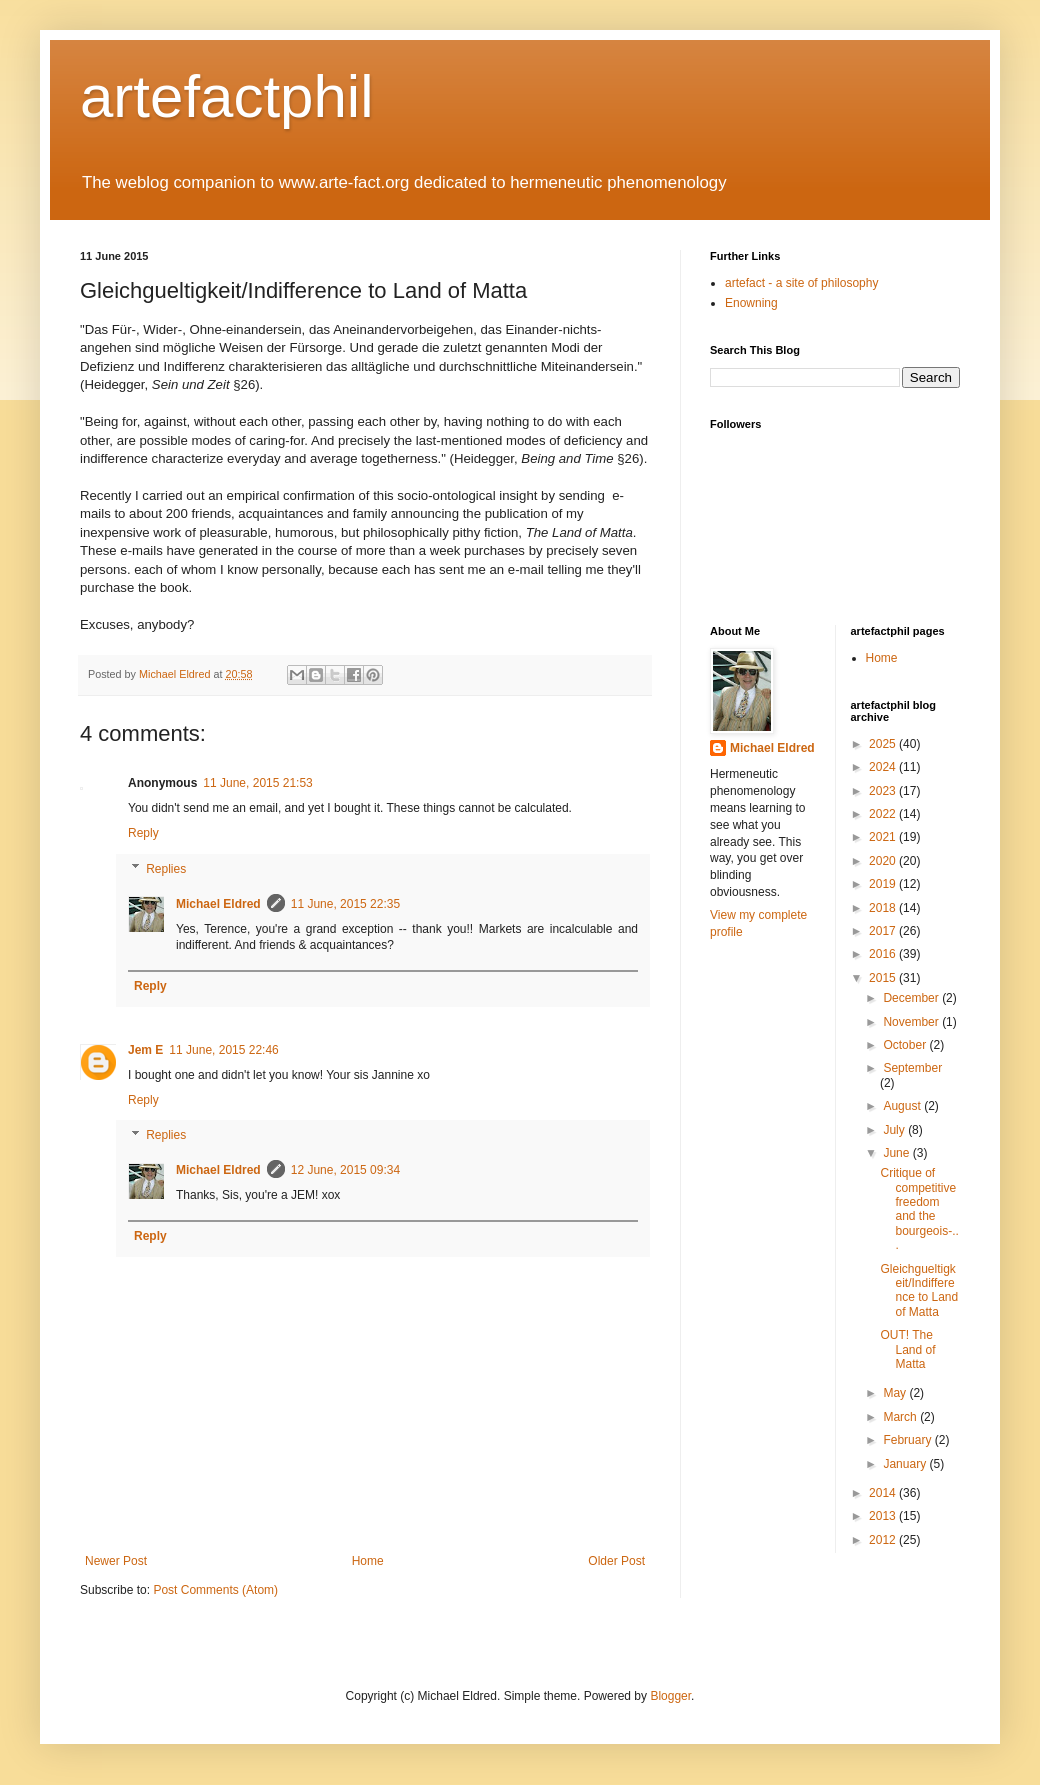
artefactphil (227, 96)
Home (368, 1561)
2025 (884, 744)
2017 (884, 931)
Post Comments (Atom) (215, 1590)
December (912, 998)
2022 (884, 814)
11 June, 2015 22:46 (223, 1050)
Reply (143, 833)
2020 (884, 861)
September (912, 1068)
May (896, 1393)
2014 (884, 1493)
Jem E (145, 1050)
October (906, 1045)
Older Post (616, 1561)
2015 (884, 978)
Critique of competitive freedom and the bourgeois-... (919, 1209)
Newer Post (116, 1561)
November (912, 1022)
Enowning (751, 303)
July (895, 1130)
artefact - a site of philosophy (801, 283)
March (901, 1417)
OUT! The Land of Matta (907, 1349)
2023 (884, 791)
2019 (884, 884)
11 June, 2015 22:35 (345, 904)
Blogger (670, 1696)
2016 (884, 954)
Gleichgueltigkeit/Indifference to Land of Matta (919, 1290)
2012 (884, 1540)
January (906, 1464)
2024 (884, 767)
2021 (884, 837)
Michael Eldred (218, 904)
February (908, 1440)
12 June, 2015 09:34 (345, 1170)
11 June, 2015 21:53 (257, 783)
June (897, 1153)
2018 (884, 908)
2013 (884, 1516)
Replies (166, 869)
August (903, 1106)
